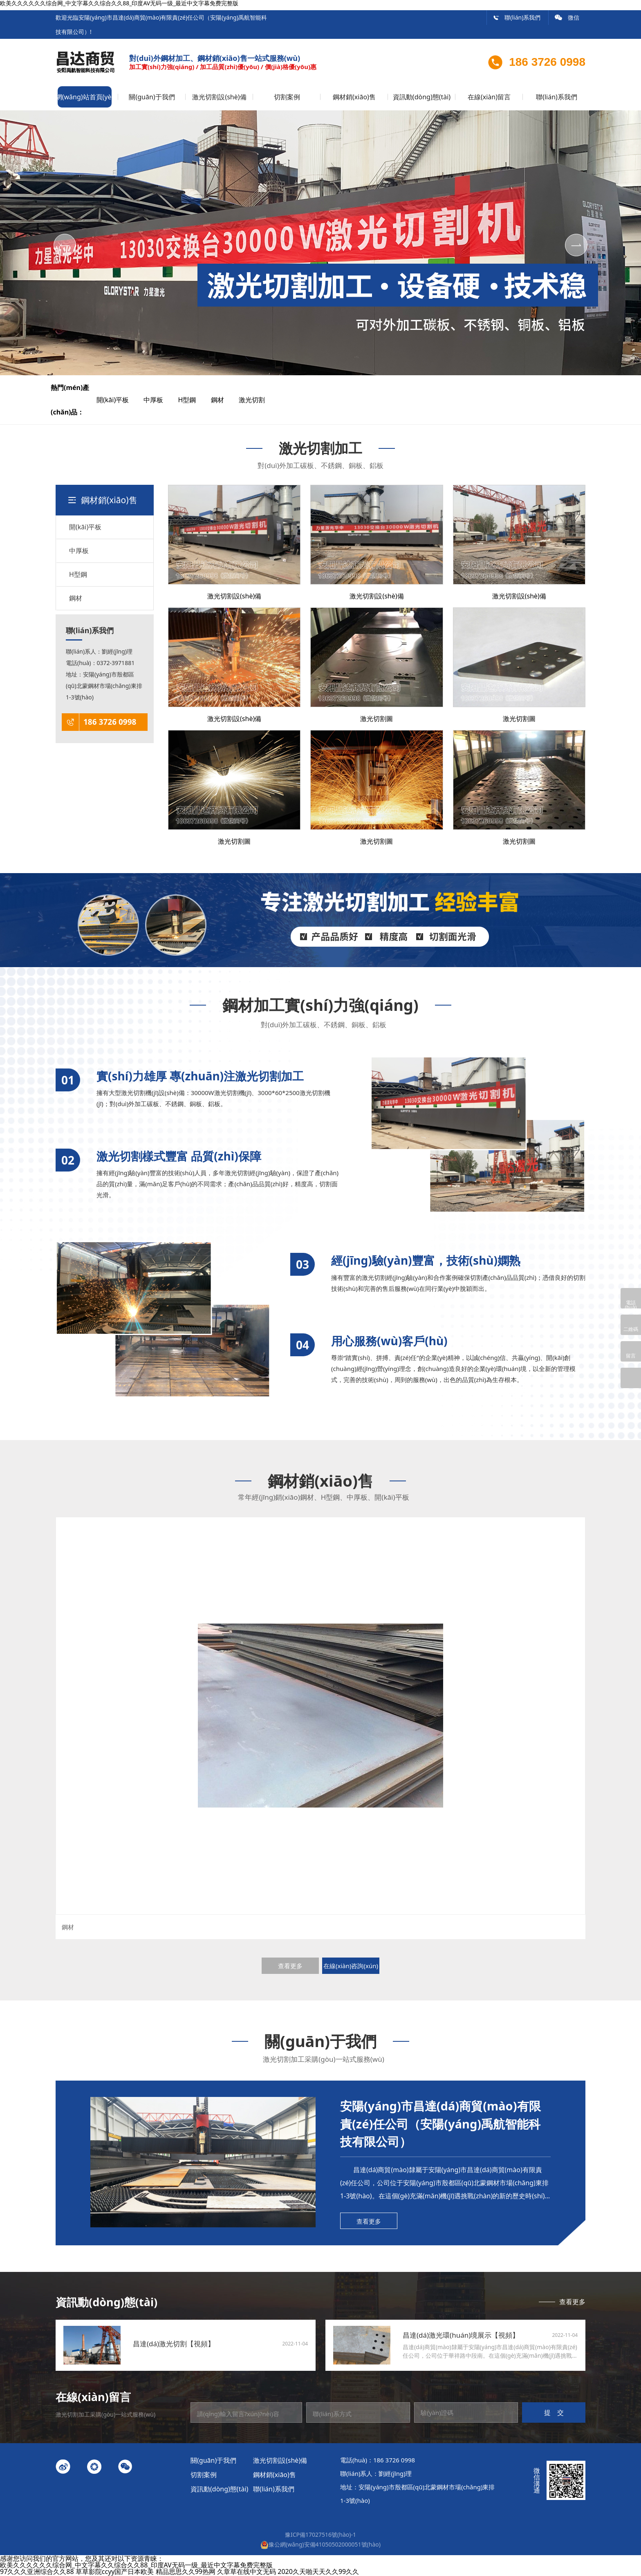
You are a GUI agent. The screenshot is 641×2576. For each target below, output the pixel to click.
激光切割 (258, 399)
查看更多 (290, 1966)
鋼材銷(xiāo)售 (354, 96)
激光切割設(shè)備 (219, 96)
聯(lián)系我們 (516, 17)
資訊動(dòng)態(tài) (421, 96)
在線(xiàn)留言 (489, 96)
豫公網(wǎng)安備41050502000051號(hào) (320, 2544)
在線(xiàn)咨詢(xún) (350, 1966)
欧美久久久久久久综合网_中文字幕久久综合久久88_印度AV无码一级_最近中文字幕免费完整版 (136, 2564)
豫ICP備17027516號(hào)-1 (320, 2534)
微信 (567, 17)
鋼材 (224, 399)
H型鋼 (193, 399)
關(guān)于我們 (152, 96)
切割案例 (287, 96)
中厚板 (159, 399)
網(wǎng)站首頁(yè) (85, 96)
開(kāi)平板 (119, 399)
